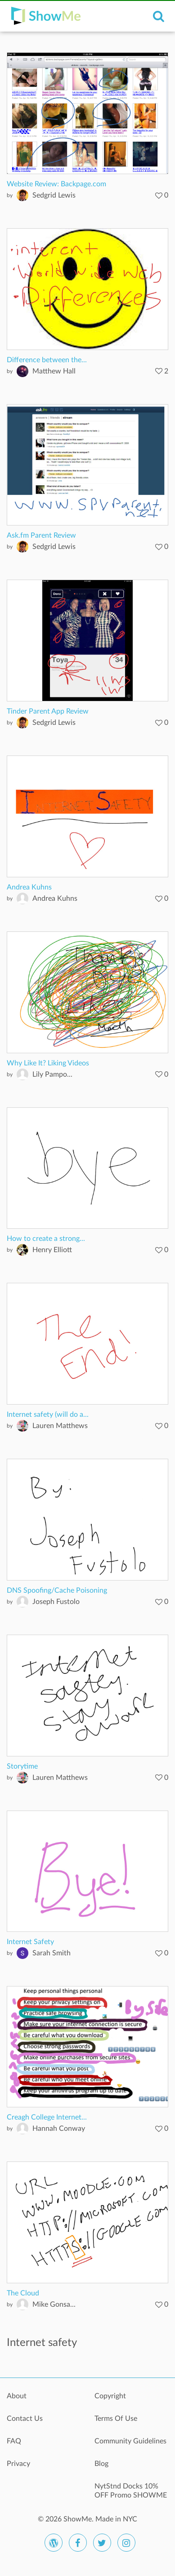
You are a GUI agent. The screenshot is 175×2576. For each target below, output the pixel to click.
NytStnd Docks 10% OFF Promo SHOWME (130, 2491)
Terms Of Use (115, 2418)
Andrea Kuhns (29, 887)
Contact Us (25, 2418)
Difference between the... (47, 360)
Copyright (110, 2396)
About (17, 2396)
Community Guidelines (130, 2441)
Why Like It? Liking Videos (48, 1063)
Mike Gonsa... (54, 2304)
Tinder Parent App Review (48, 711)
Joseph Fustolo (56, 1601)
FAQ (14, 2441)
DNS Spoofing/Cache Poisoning (57, 1590)
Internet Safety (30, 1941)
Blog (101, 2463)
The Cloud (23, 2293)
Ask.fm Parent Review (41, 535)
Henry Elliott (52, 1249)
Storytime (22, 1766)
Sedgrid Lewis (54, 195)
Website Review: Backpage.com (56, 184)
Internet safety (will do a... (48, 1414)
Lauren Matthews (60, 1425)
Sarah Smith (51, 1953)
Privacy (18, 2463)
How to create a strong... (46, 1238)
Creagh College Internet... (47, 2117)
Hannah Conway (58, 2128)
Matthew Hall (54, 371)
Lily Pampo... (52, 1074)
